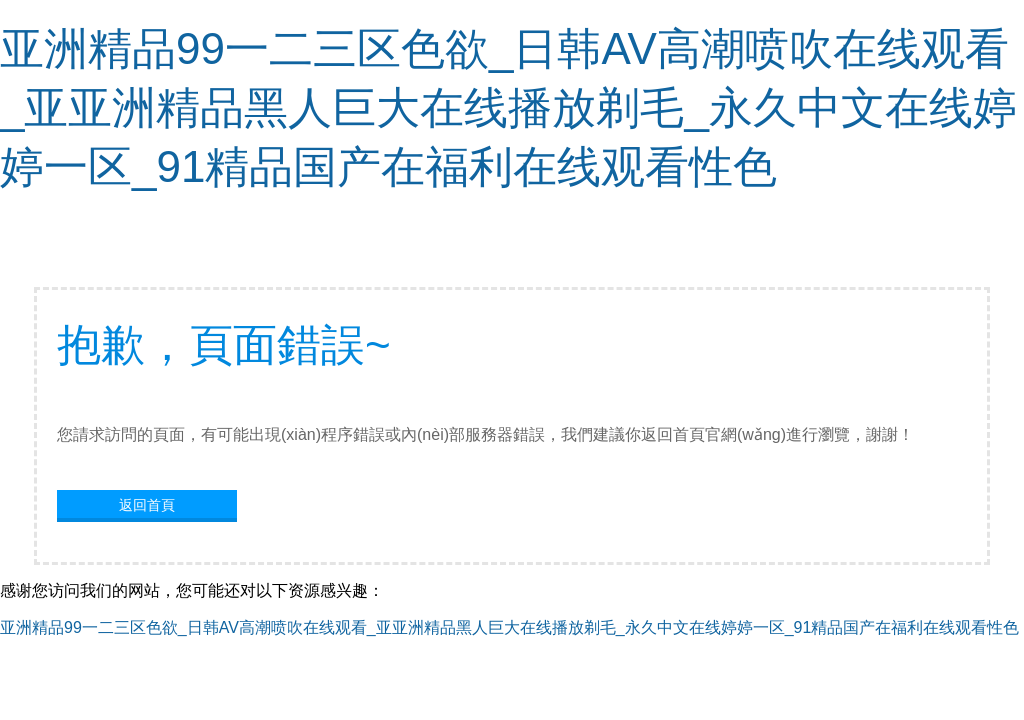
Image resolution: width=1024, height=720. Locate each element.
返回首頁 (147, 505)
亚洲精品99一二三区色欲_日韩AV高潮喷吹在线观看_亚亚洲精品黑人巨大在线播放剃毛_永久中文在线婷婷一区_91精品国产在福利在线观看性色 (508, 107)
